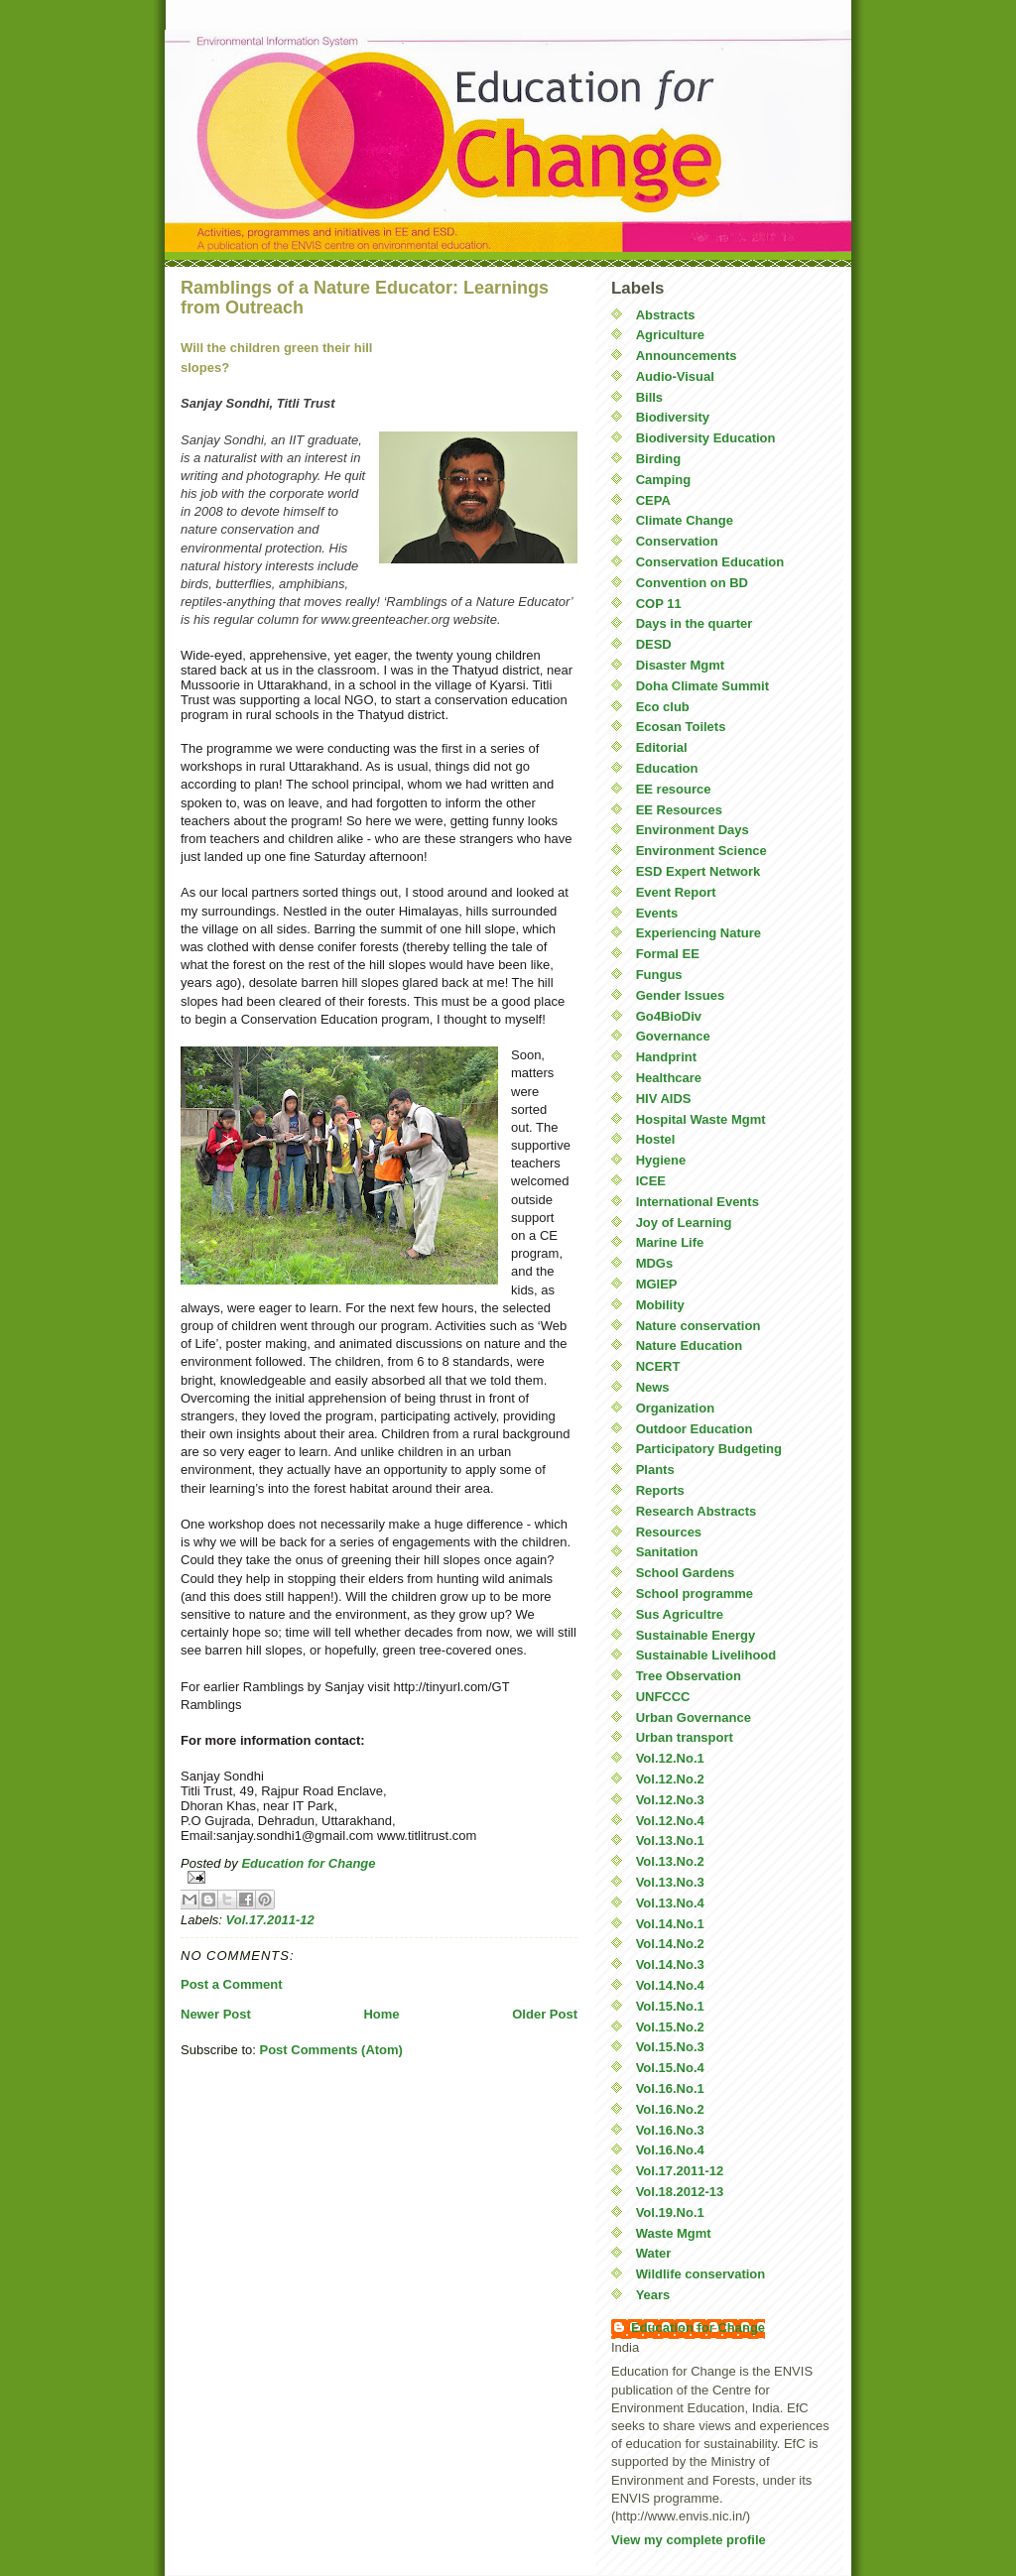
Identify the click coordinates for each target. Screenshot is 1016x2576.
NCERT (658, 1366)
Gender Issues (680, 995)
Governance (673, 1036)
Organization (675, 1408)
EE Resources (679, 809)
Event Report (676, 892)
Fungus (659, 974)
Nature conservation (698, 1325)
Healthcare (668, 1077)
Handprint (666, 1056)
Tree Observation (688, 1675)
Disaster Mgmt (680, 665)
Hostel (656, 1139)
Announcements (686, 355)
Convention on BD (692, 582)
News (653, 1387)
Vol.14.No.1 (670, 1923)
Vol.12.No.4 (670, 1820)
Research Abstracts (696, 1511)
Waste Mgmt (673, 2233)
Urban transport (684, 1737)
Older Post (544, 2014)
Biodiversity (672, 417)
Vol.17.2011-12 (270, 1919)
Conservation (677, 541)
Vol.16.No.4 (670, 2150)
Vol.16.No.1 (670, 2088)
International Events (697, 1201)
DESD (654, 644)
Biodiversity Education (706, 437)
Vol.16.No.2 (670, 2109)
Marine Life (670, 1242)
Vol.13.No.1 (670, 1840)
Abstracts (666, 314)
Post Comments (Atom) (331, 2049)
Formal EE (667, 953)
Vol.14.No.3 (670, 1964)
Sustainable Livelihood (706, 1655)
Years (653, 2294)
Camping (664, 479)
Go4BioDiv (668, 1016)
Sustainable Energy (696, 1635)
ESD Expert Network (698, 871)
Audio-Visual (675, 376)
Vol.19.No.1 (670, 2212)
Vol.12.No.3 (670, 1799)
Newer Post (216, 2014)
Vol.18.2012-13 (680, 2191)
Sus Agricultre (679, 1614)
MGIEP (657, 1284)
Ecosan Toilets (681, 726)
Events (657, 913)
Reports (660, 1490)
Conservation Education (710, 561)
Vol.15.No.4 (670, 2067)
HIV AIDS (664, 1098)
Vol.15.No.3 (670, 2046)
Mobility (660, 1304)
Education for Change (698, 2327)
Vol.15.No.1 (670, 2006)
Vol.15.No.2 (670, 2027)
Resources (668, 1532)
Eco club (663, 706)
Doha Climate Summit (702, 685)
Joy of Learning (684, 1222)
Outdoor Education (694, 1428)
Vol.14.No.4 (670, 1985)
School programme (694, 1593)
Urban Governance (693, 1717)
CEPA (653, 500)
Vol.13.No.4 (670, 1903)
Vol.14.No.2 (670, 1943)
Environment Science (701, 850)
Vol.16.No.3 (670, 2130)
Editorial (662, 747)
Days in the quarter (694, 623)
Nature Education (689, 1345)
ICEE (651, 1180)
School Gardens (685, 1572)
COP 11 (659, 603)
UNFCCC (663, 1696)
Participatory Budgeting (709, 1448)
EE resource (673, 789)
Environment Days (692, 829)
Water (654, 2253)
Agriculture (670, 334)
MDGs (655, 1263)
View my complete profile (688, 2539)
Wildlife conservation (701, 2274)
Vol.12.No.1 (670, 1758)
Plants (655, 1469)
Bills (649, 397)
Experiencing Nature (698, 932)
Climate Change (684, 520)
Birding (659, 458)
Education (667, 768)
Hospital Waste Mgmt (701, 1119)
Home (381, 2014)
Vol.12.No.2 (670, 1779)
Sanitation (667, 1551)
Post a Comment (232, 1984)
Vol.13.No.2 (670, 1861)
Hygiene (661, 1160)
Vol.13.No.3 (670, 1882)
